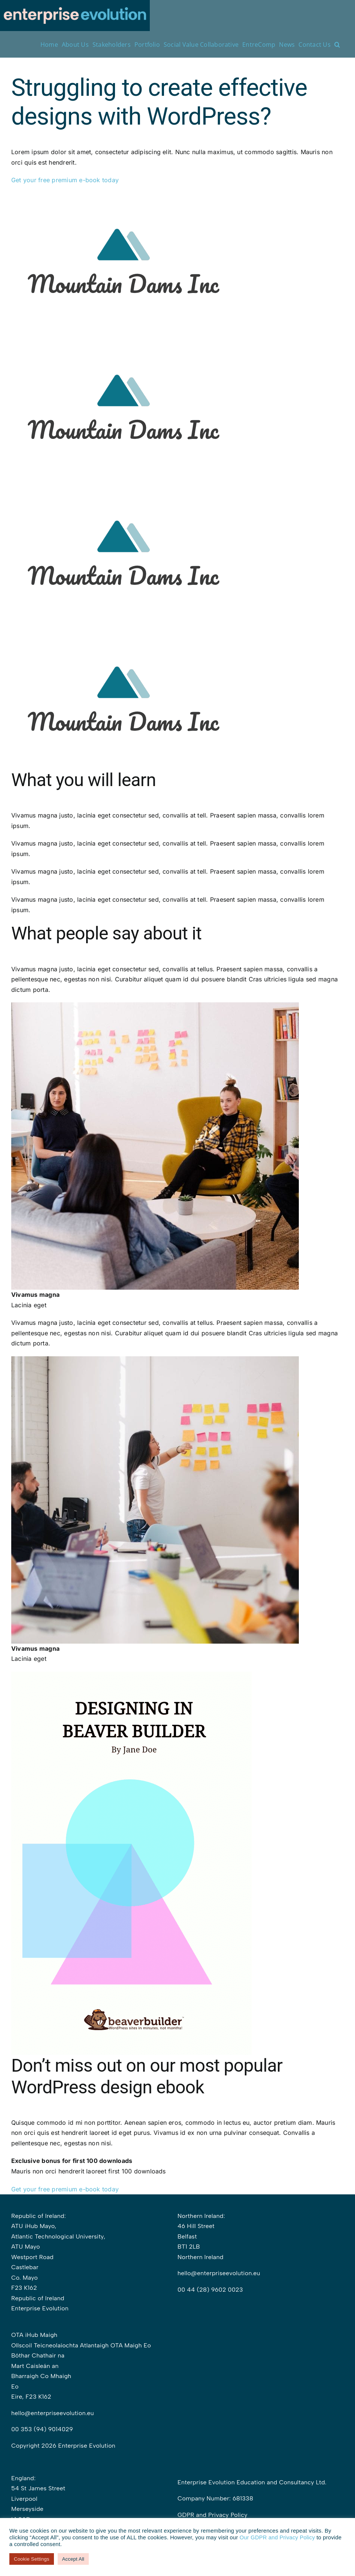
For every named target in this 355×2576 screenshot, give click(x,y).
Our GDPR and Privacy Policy (277, 2537)
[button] (337, 44)
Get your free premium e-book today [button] (66, 180)
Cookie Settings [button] (31, 2559)
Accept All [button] (73, 2559)
